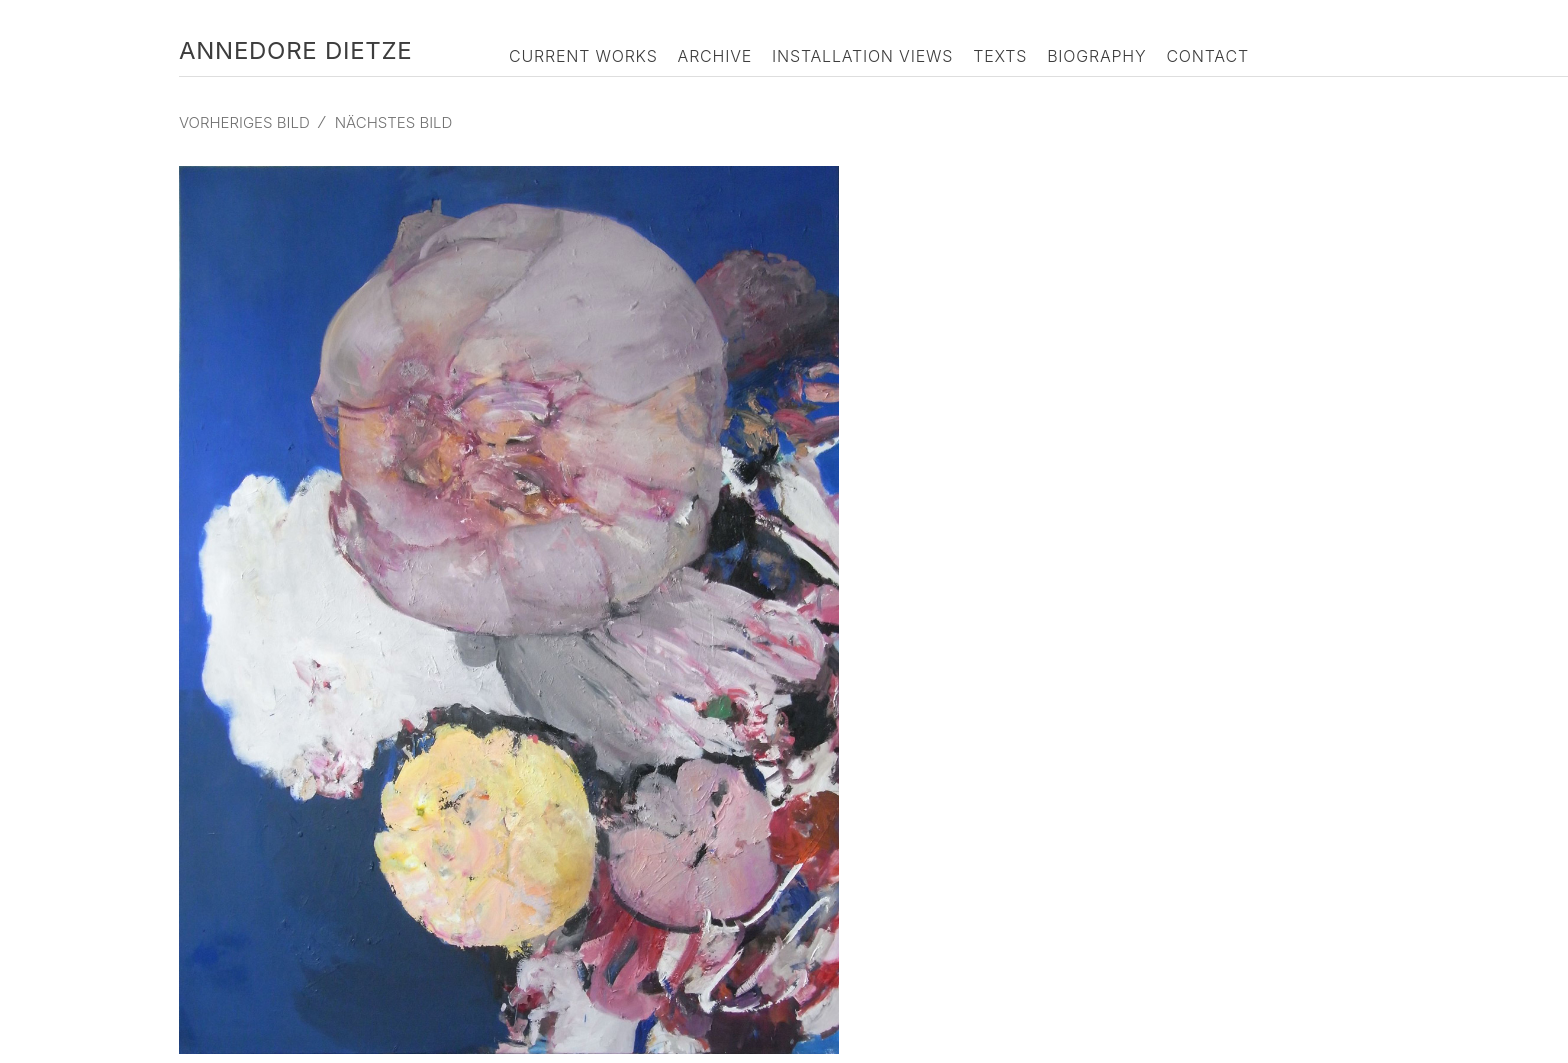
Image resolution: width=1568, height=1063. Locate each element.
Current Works (583, 56)
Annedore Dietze (295, 50)
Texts (1000, 56)
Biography (1096, 56)
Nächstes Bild (394, 122)
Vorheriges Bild (244, 122)
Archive (715, 56)
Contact (1207, 56)
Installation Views (862, 56)
